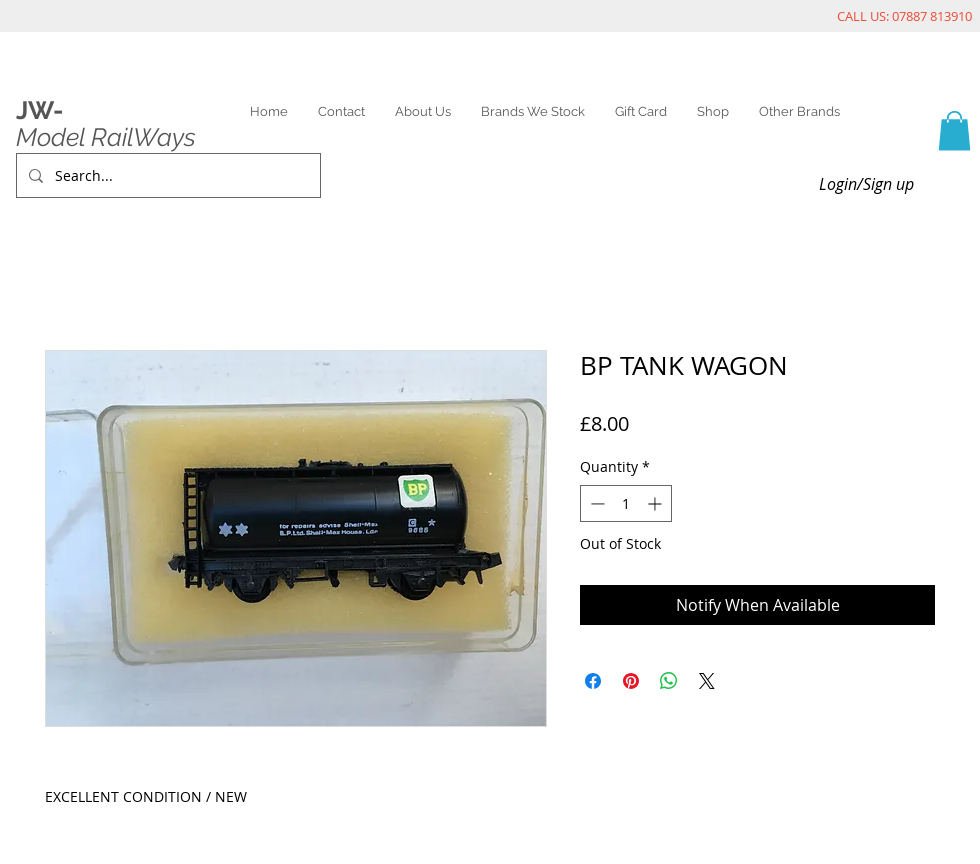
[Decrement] (595, 503)
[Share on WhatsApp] (669, 681)
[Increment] (656, 503)
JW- (39, 110)
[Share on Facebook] (593, 681)
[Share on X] (707, 681)
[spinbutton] (626, 503)
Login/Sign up (866, 184)
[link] (954, 130)
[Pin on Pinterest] (631, 681)
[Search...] (166, 175)
